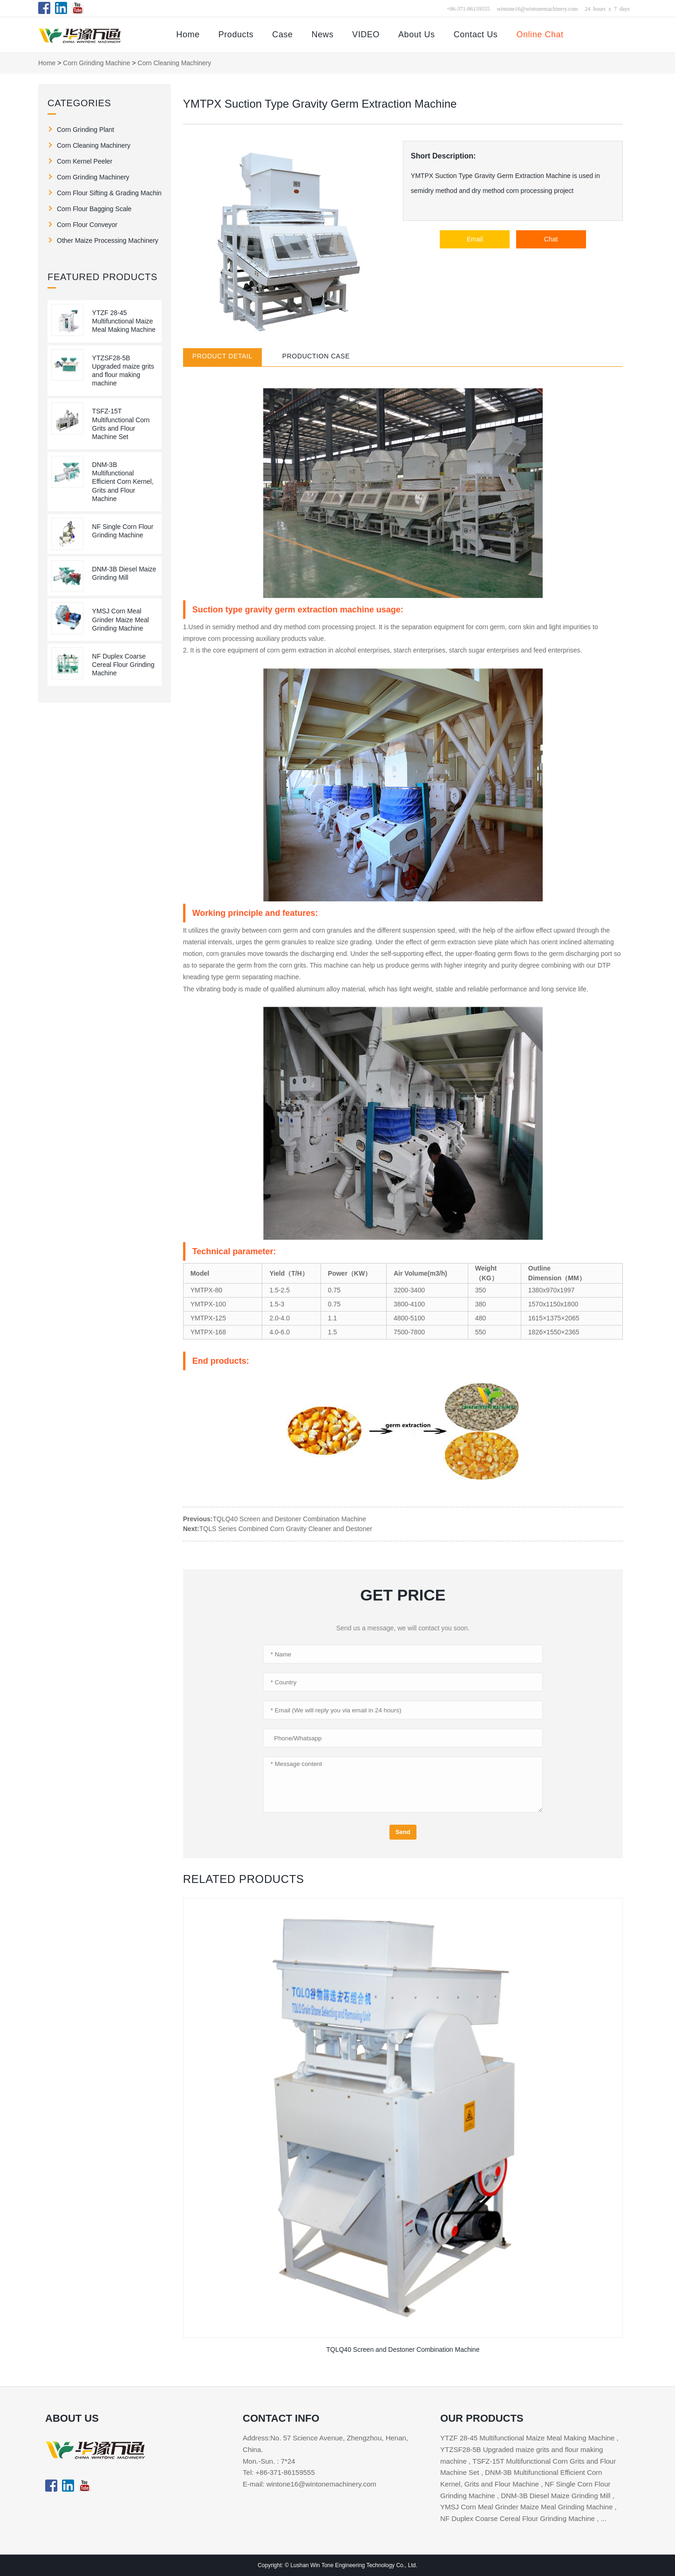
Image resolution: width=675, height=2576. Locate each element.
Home (187, 34)
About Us (416, 34)
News (323, 34)
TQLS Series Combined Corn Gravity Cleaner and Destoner (285, 1528)
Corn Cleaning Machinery (174, 63)
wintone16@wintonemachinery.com (537, 8)
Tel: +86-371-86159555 (279, 2472)
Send (402, 1831)
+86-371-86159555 (468, 8)
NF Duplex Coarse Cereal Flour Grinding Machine (123, 665)
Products (236, 34)
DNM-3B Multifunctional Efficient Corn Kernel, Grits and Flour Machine (123, 481)
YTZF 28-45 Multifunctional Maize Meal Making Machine (124, 321)
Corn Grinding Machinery (93, 177)
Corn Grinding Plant (85, 129)
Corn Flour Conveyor (87, 224)
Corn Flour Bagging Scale (94, 209)
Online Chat (539, 34)
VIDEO (366, 34)
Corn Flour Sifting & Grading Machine (109, 193)
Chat (551, 239)
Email (475, 239)
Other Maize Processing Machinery (107, 240)
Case (282, 34)
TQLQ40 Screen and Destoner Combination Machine (289, 1519)
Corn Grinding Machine (96, 63)
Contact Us (476, 34)
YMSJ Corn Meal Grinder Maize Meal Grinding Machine (120, 619)
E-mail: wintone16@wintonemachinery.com (309, 2484)
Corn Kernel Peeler (84, 161)
